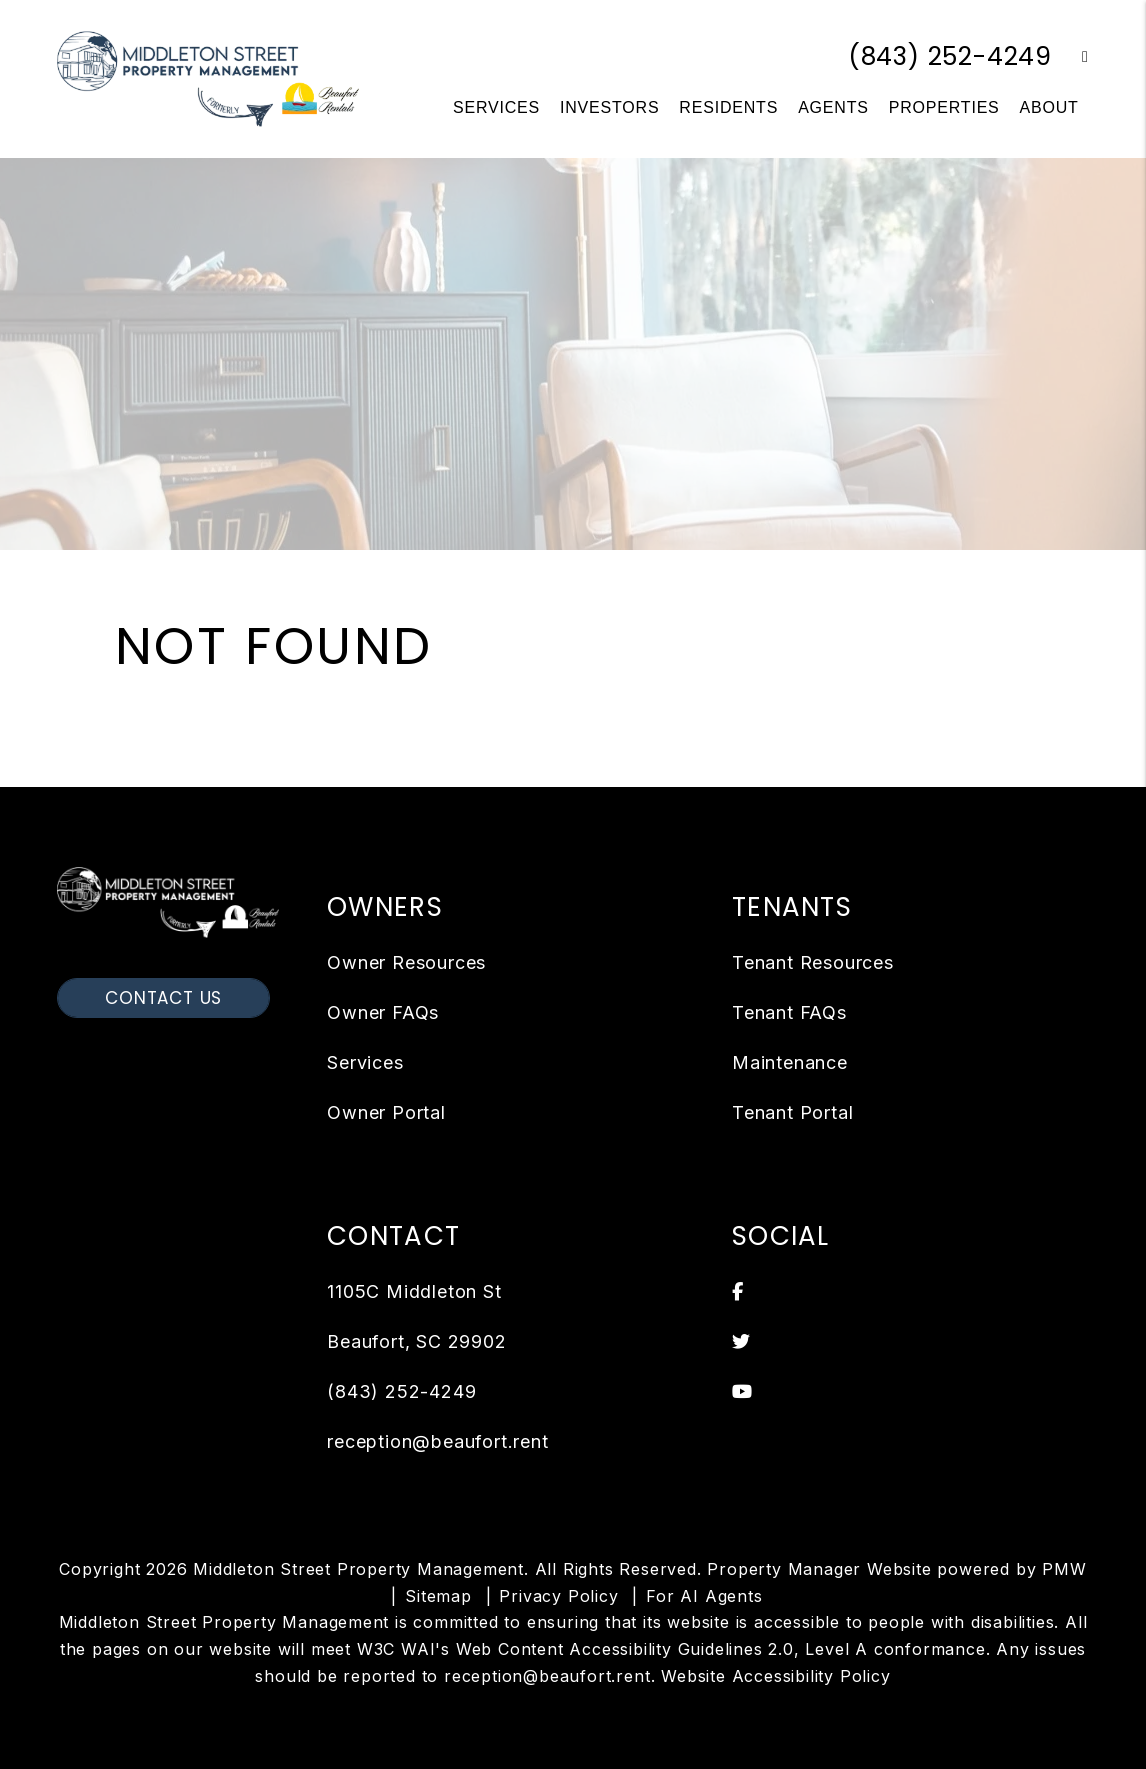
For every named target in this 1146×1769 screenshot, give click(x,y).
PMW (1064, 1569)
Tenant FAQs (789, 1012)
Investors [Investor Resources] (609, 107)
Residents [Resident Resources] (728, 107)
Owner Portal (386, 1112)
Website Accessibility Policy (775, 1676)
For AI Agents (704, 1596)
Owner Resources (406, 962)
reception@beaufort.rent (437, 1441)
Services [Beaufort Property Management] (496, 107)
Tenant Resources (813, 962)
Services (365, 1062)
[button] (1070, 57)
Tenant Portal (792, 1112)
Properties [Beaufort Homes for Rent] (944, 107)
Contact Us (163, 998)
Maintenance (790, 1062)
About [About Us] (1049, 107)
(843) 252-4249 (950, 56)
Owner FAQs (383, 1012)
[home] (208, 77)
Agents (833, 107)
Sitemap (438, 1596)
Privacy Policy (558, 1596)
